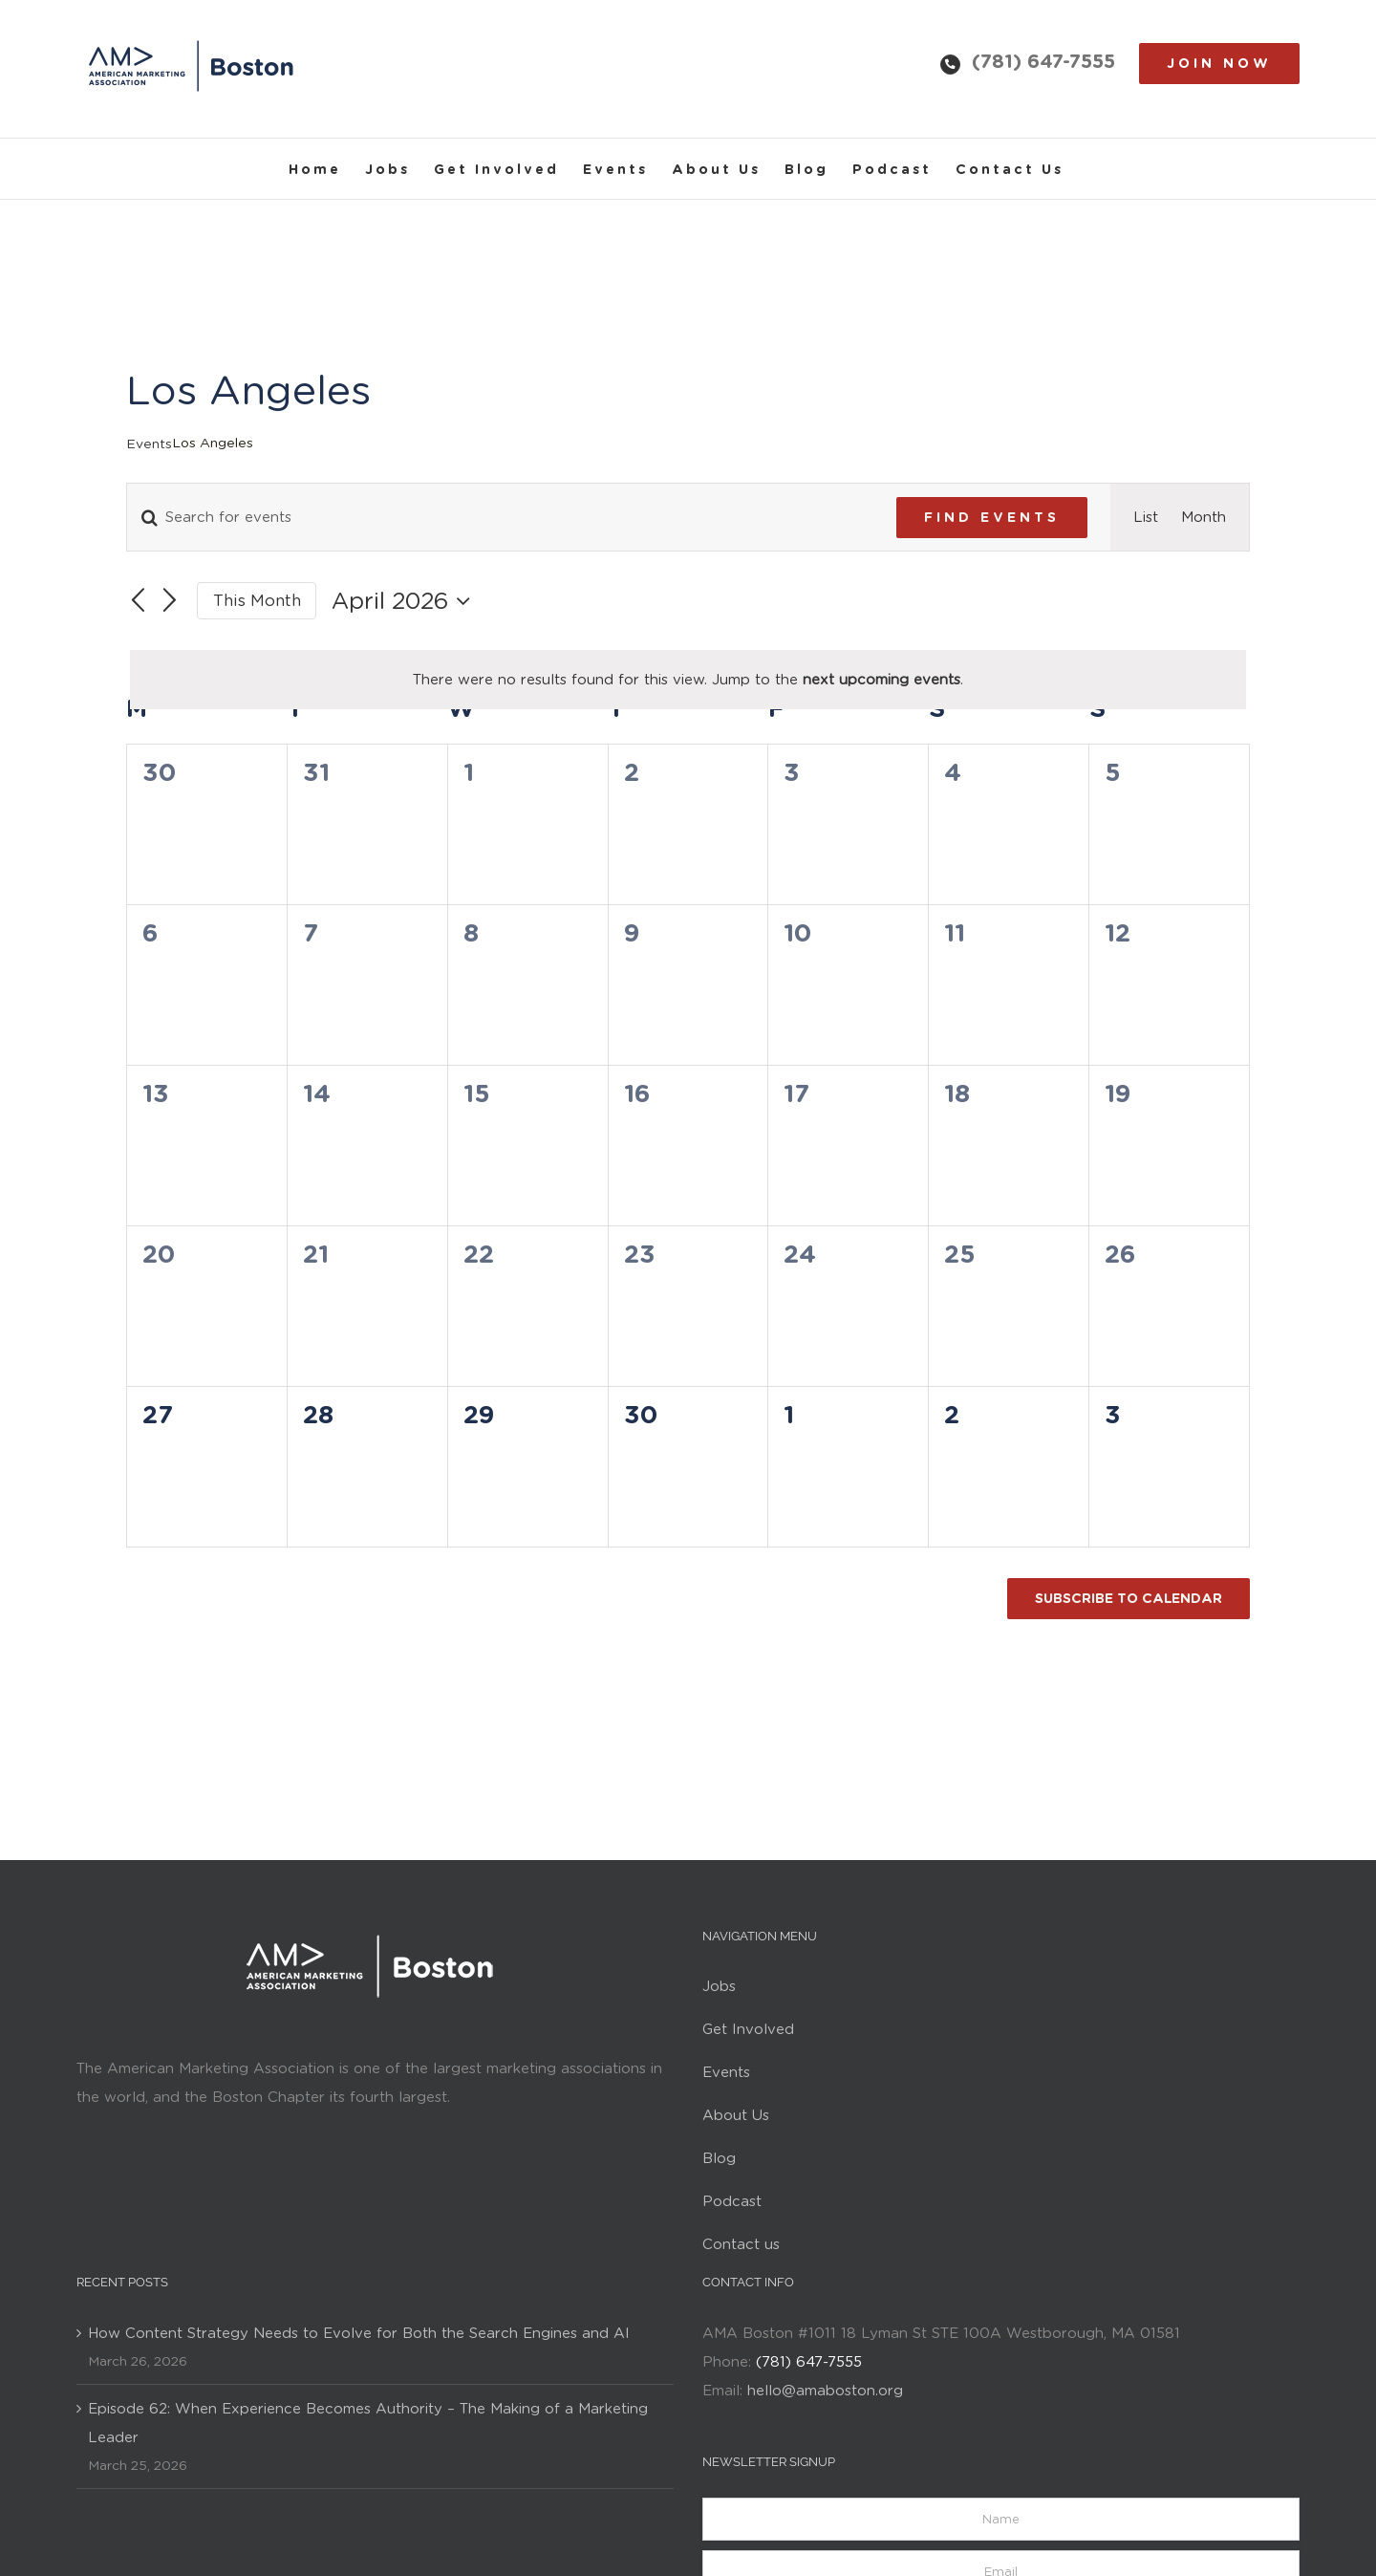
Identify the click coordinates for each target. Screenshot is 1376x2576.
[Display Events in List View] (1145, 517)
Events (149, 443)
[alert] (688, 679)
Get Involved (748, 2029)
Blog (719, 2158)
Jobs (719, 1986)
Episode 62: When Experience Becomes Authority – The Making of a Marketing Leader (368, 2423)
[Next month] (170, 601)
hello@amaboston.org (825, 2390)
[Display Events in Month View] (1203, 517)
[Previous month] (137, 601)
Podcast (732, 2201)
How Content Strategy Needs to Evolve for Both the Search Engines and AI (359, 2333)
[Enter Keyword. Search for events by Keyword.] (500, 517)
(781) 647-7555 (1043, 61)
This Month (257, 600)
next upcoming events (881, 679)
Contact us (741, 2244)
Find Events (992, 517)
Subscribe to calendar (1128, 1598)
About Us (735, 2115)
